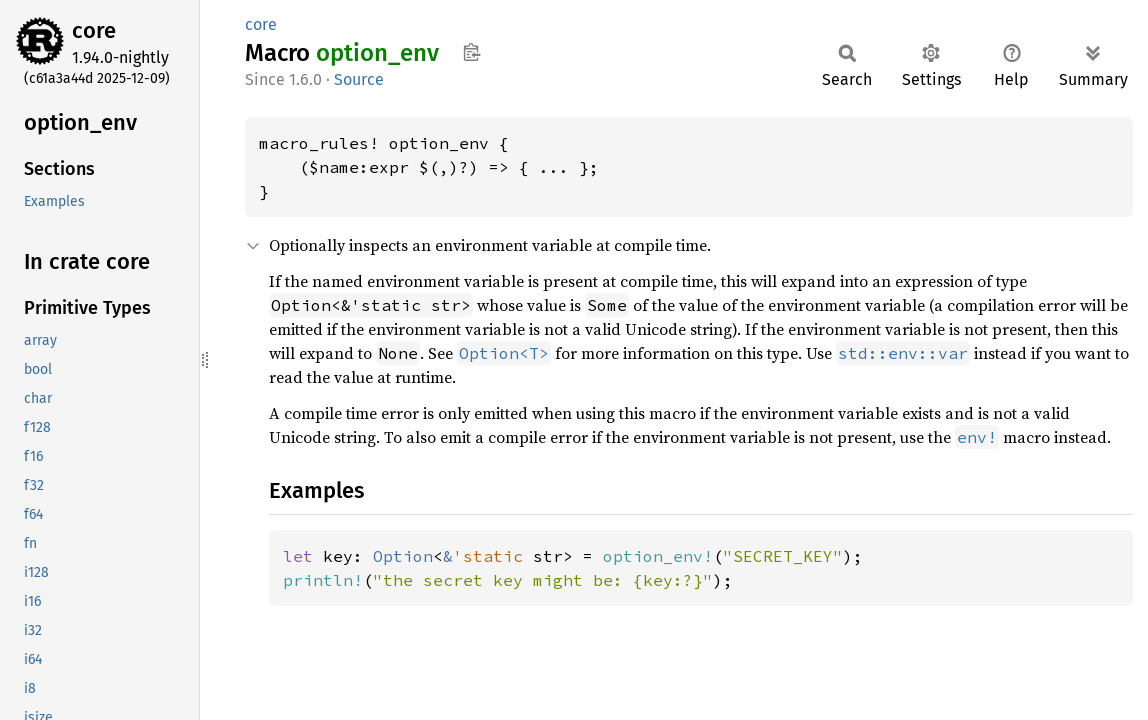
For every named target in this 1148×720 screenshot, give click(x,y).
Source (359, 79)
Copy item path (471, 52)
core (94, 30)
